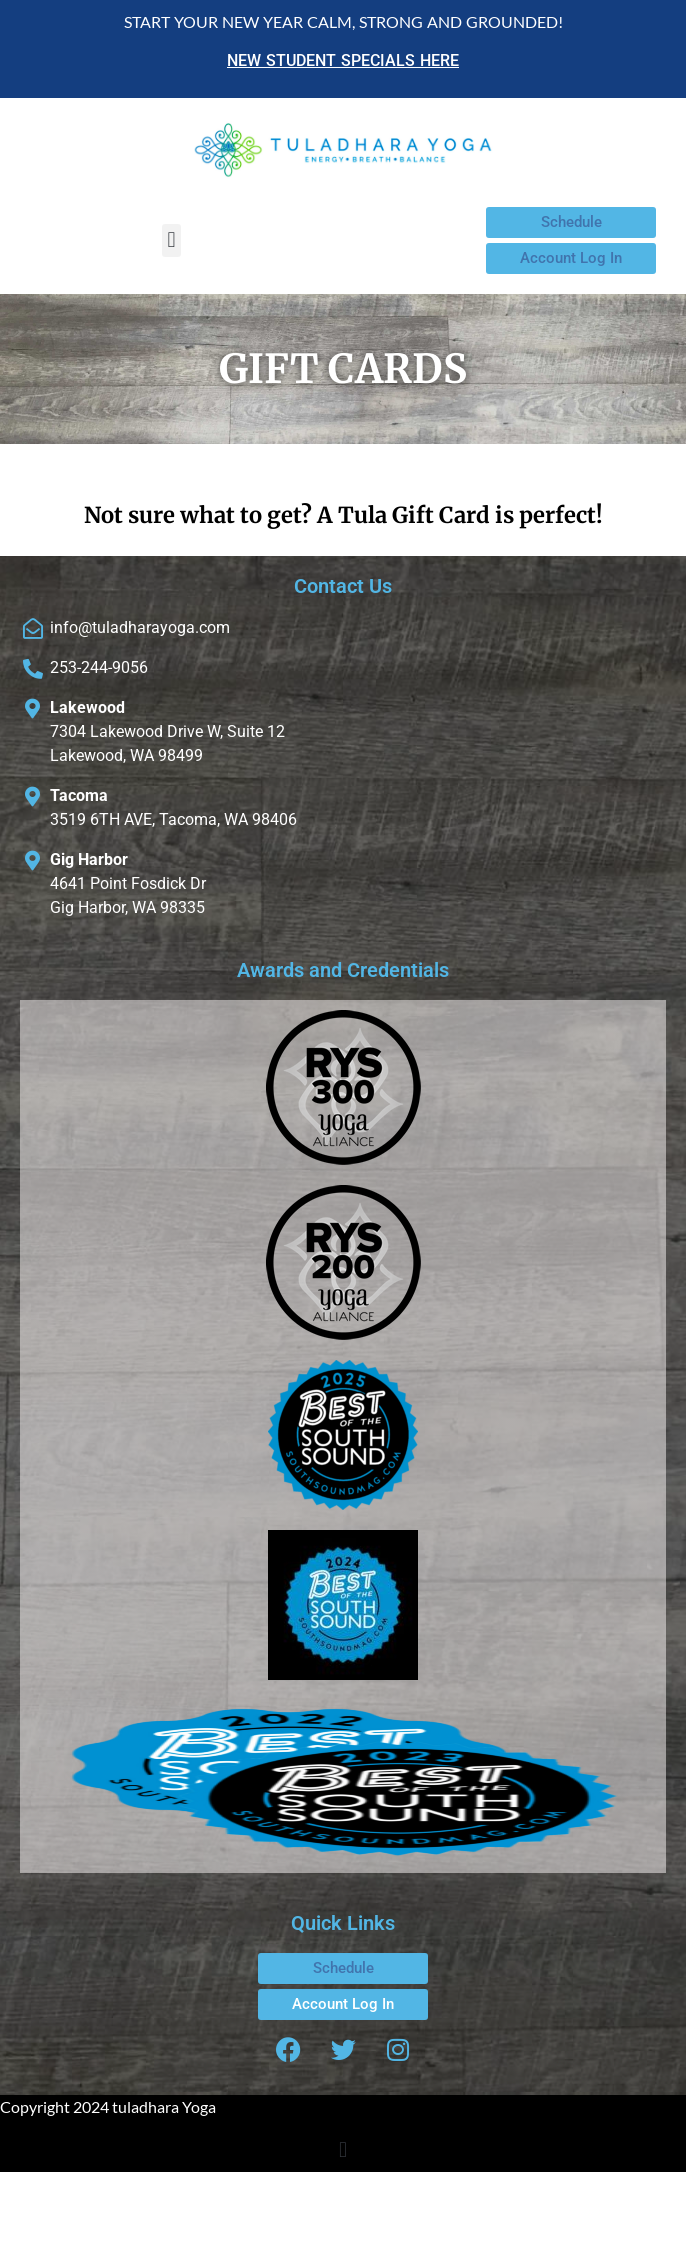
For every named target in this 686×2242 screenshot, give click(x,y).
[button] (171, 240)
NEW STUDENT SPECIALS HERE (343, 60)
